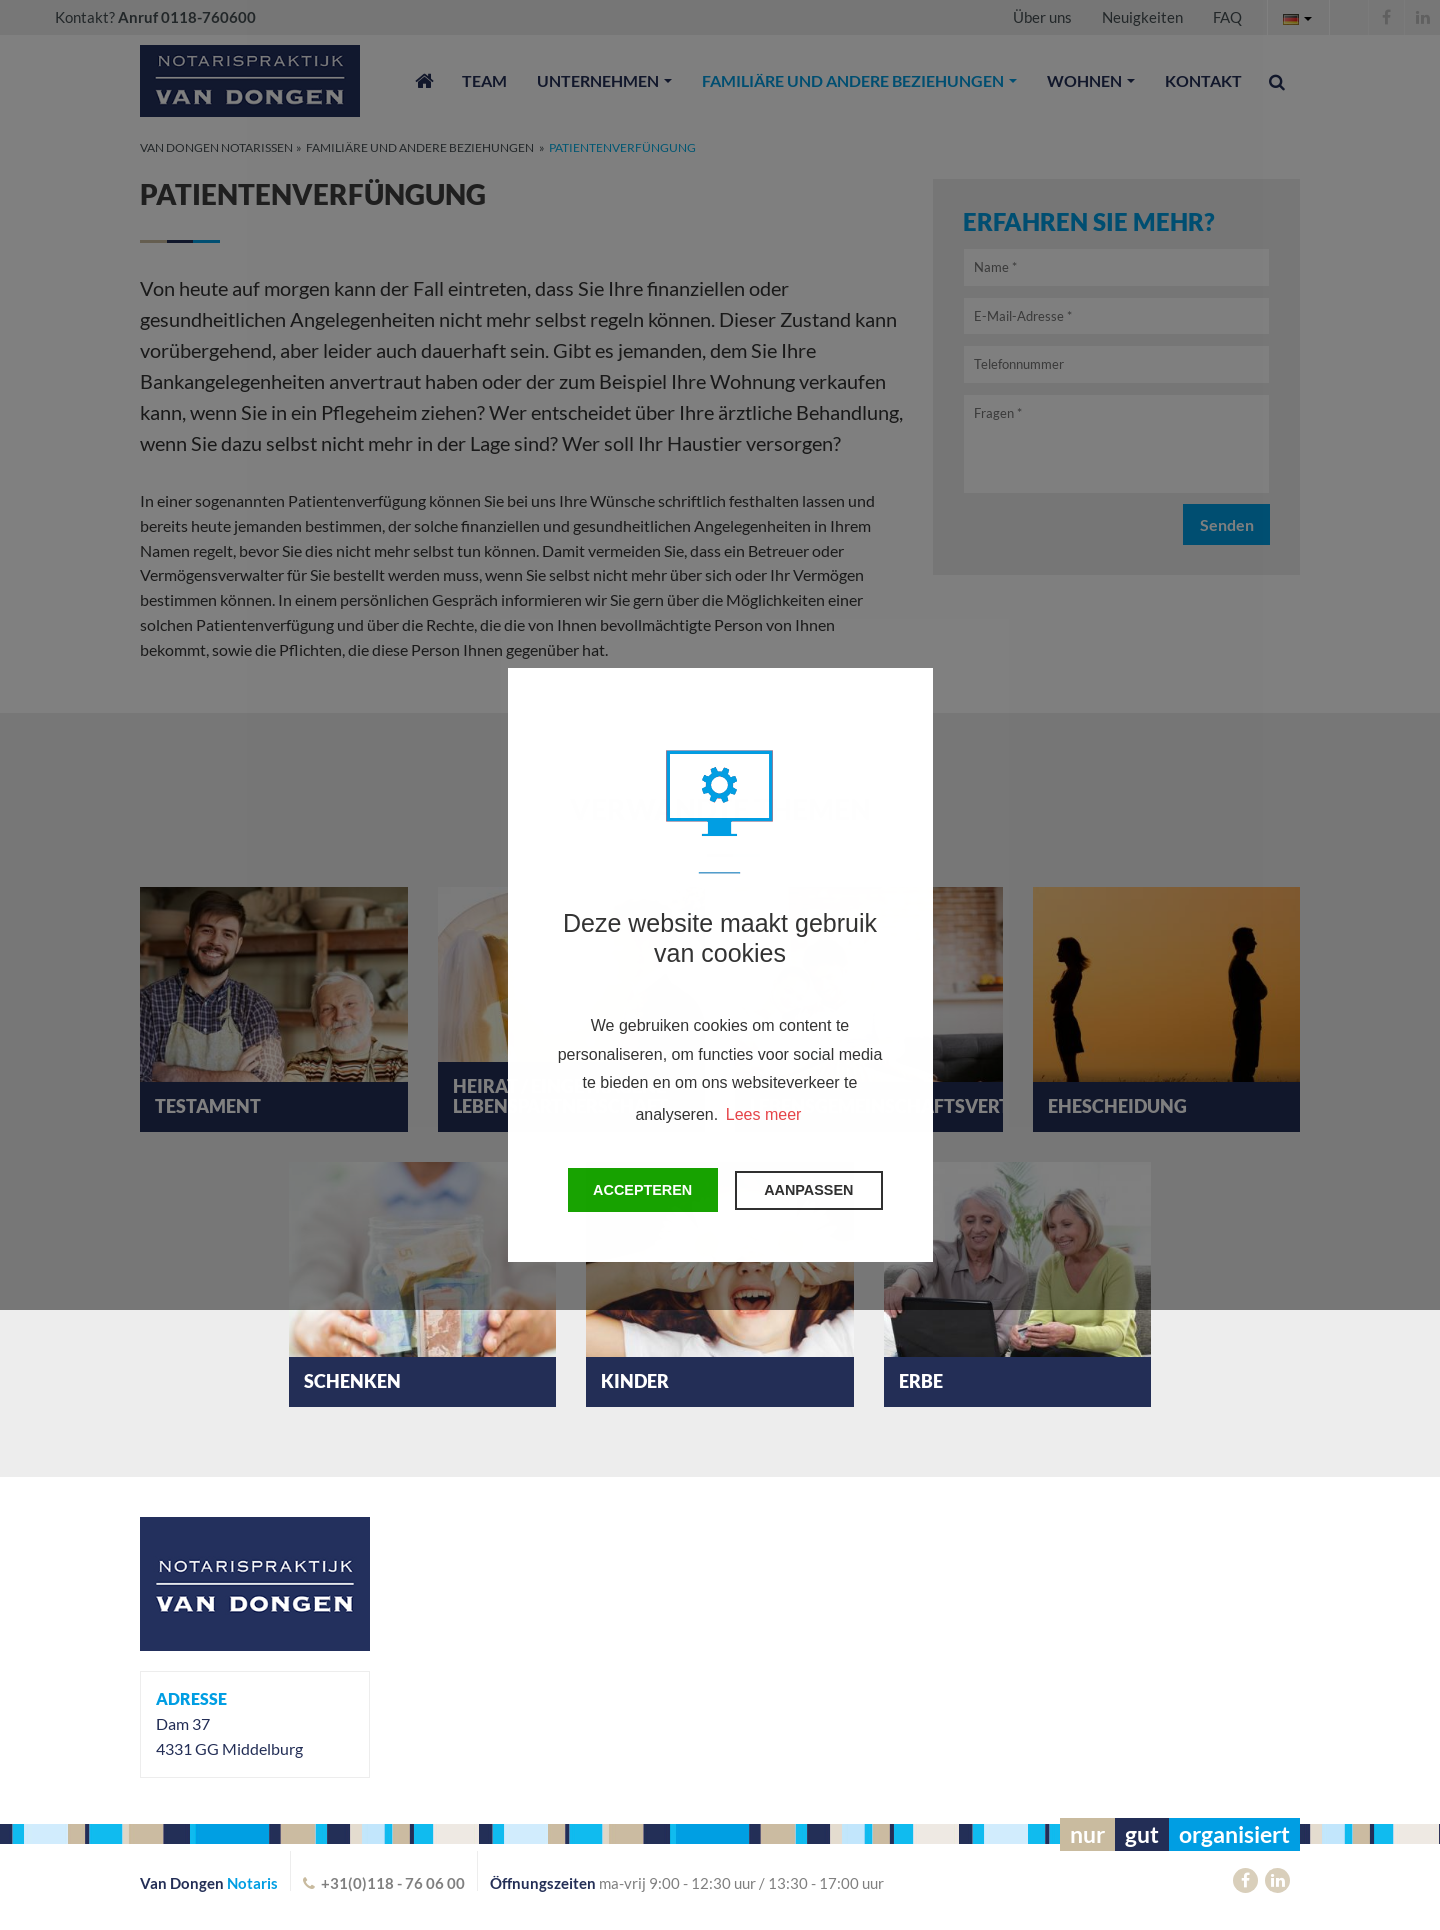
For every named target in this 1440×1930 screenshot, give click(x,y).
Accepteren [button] (642, 1190)
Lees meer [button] (764, 1114)
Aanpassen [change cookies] (808, 1190)
